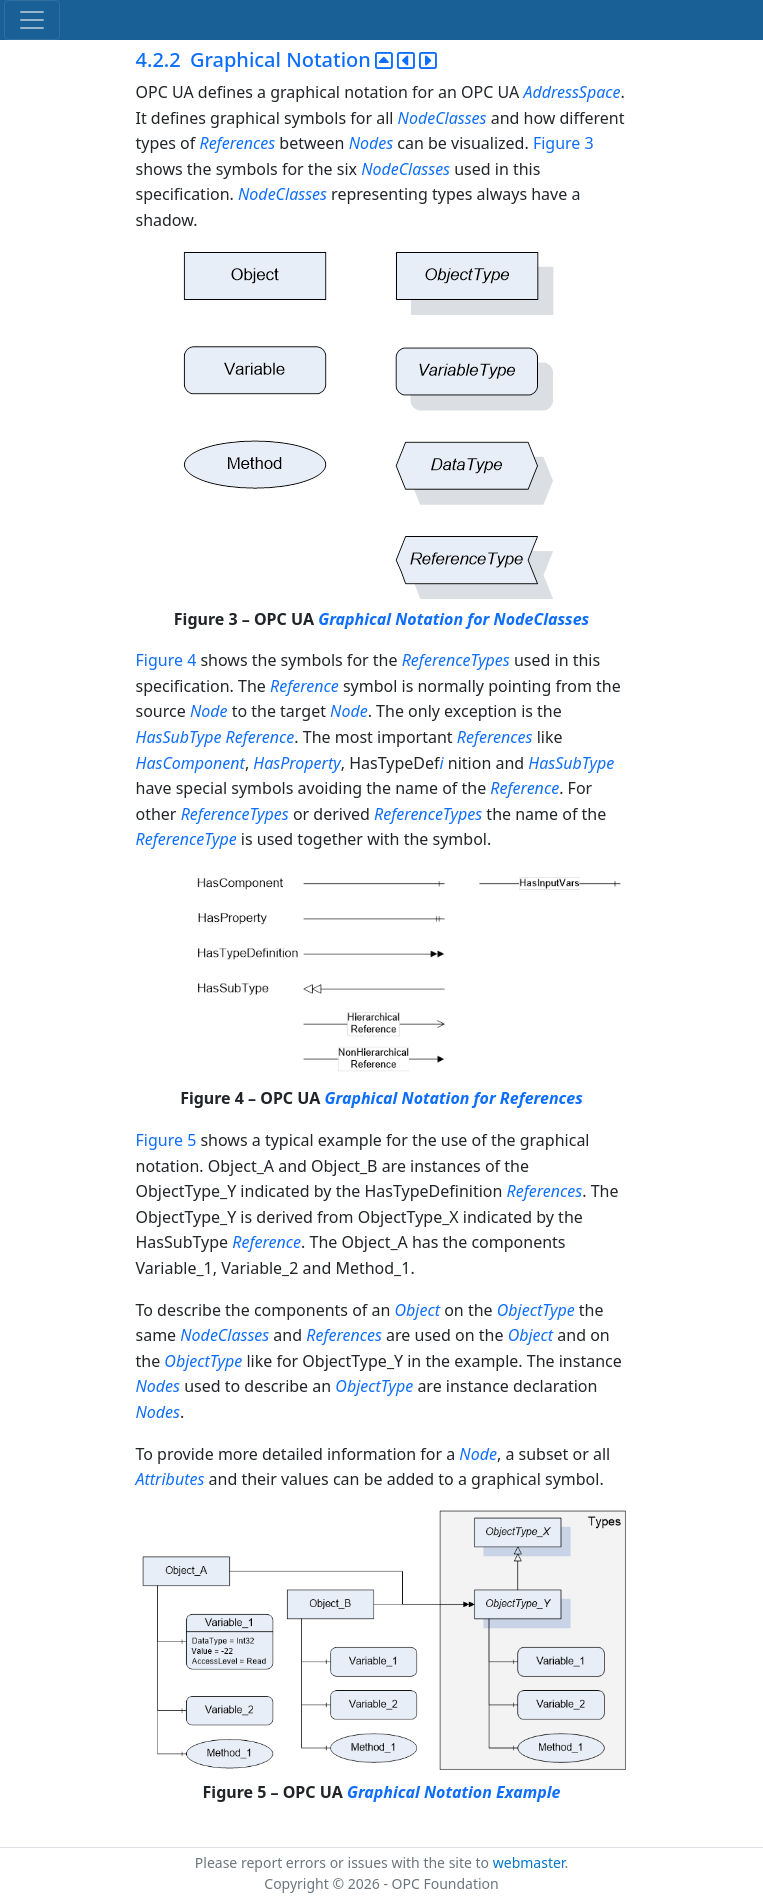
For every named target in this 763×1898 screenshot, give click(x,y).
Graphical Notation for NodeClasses (453, 619)
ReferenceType (186, 839)
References (237, 143)
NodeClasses (442, 118)
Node (209, 711)
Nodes (371, 143)
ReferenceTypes (456, 660)
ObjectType (536, 1310)
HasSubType (179, 737)
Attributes (170, 1479)
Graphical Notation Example (454, 1792)
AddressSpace (571, 92)
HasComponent (190, 763)
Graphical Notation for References (453, 1098)
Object (417, 1310)
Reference (304, 686)
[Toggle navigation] (32, 20)
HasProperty (296, 763)
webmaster (529, 1862)
